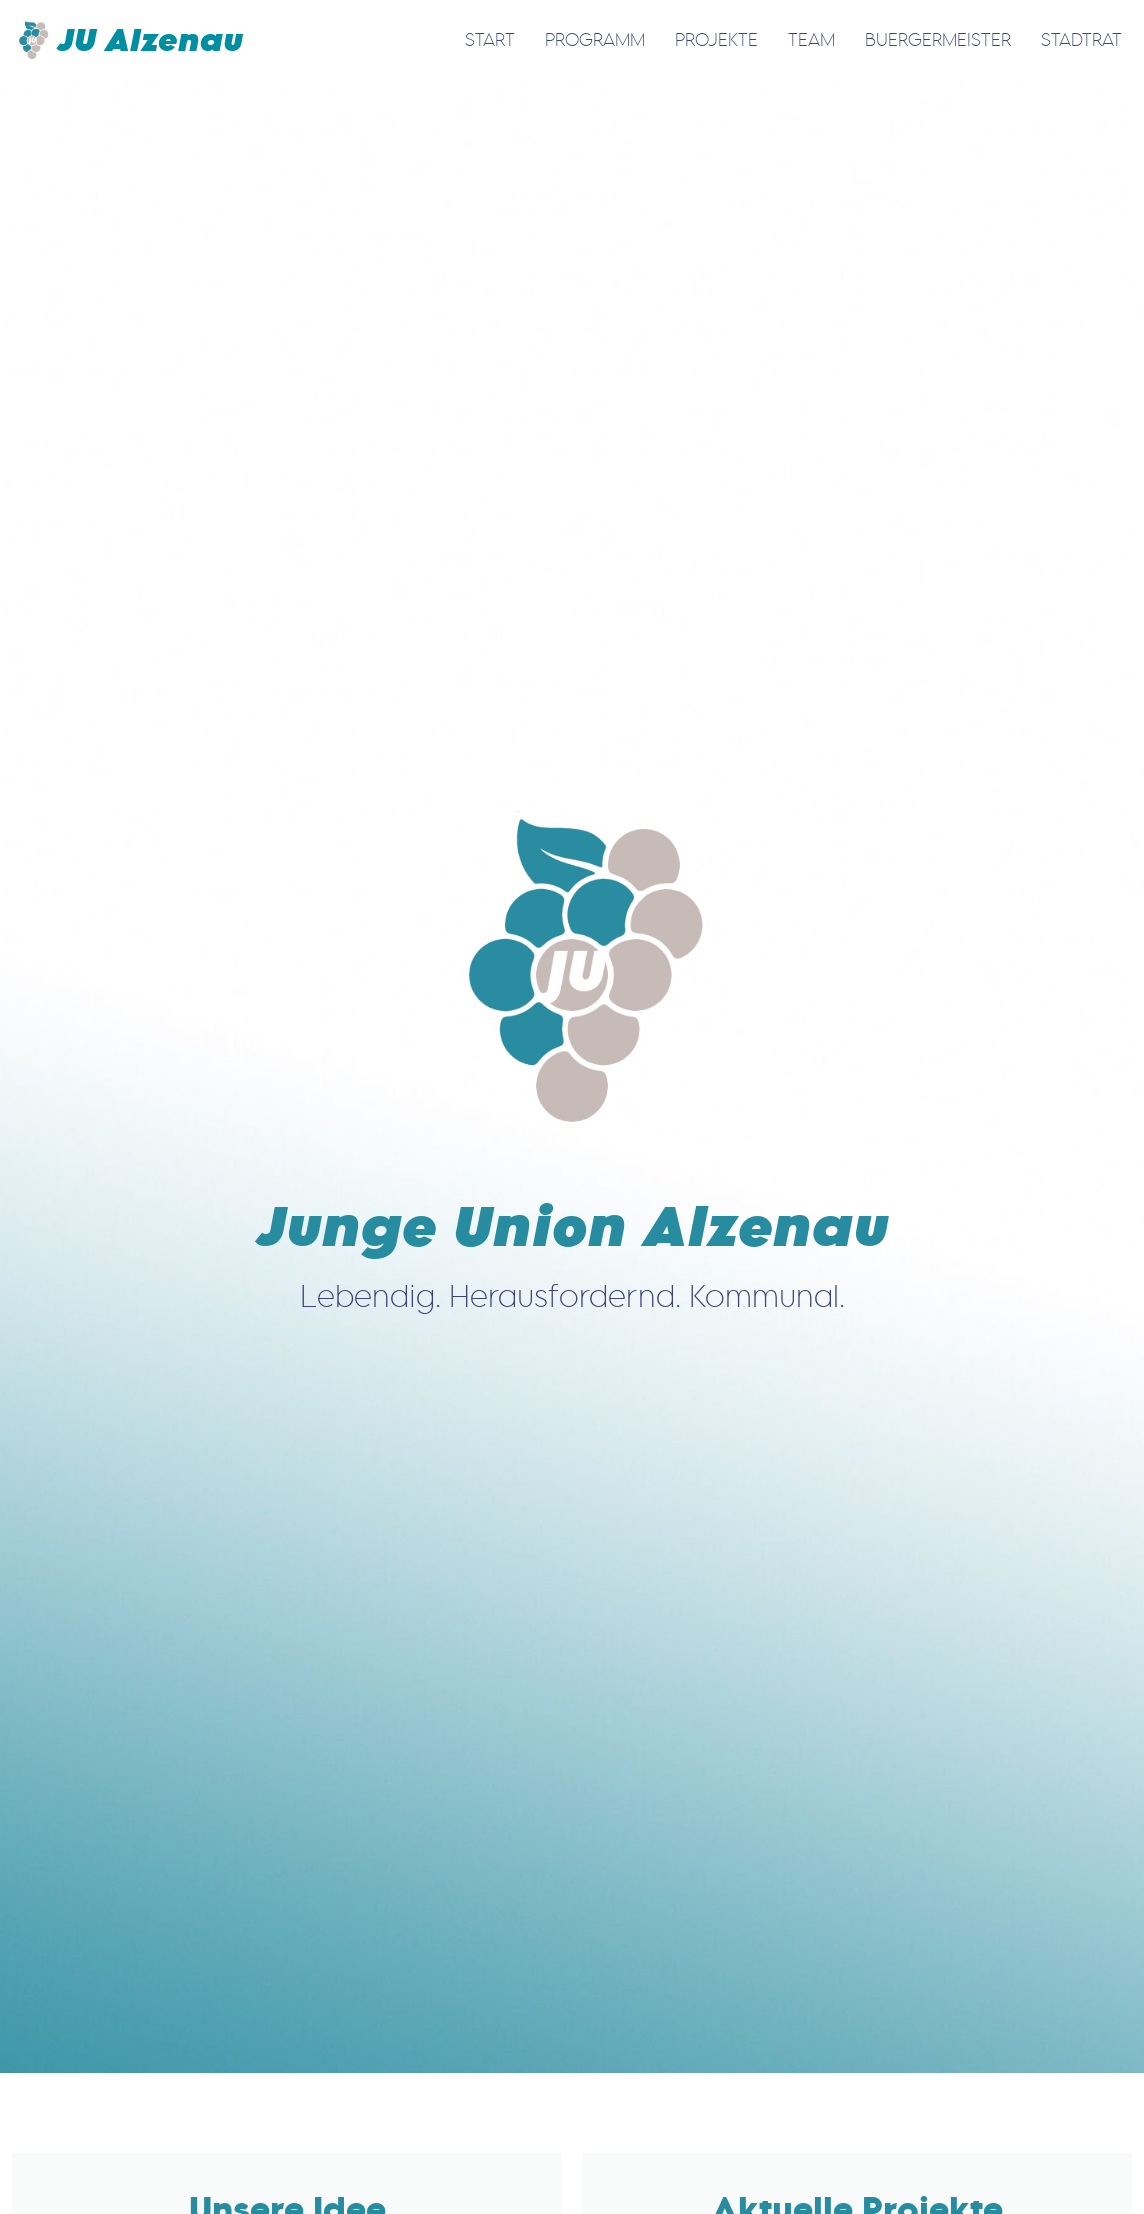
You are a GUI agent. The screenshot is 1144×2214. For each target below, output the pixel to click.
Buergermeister (938, 39)
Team (811, 39)
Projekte (716, 39)
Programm (595, 39)
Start (490, 39)
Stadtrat (1081, 39)
